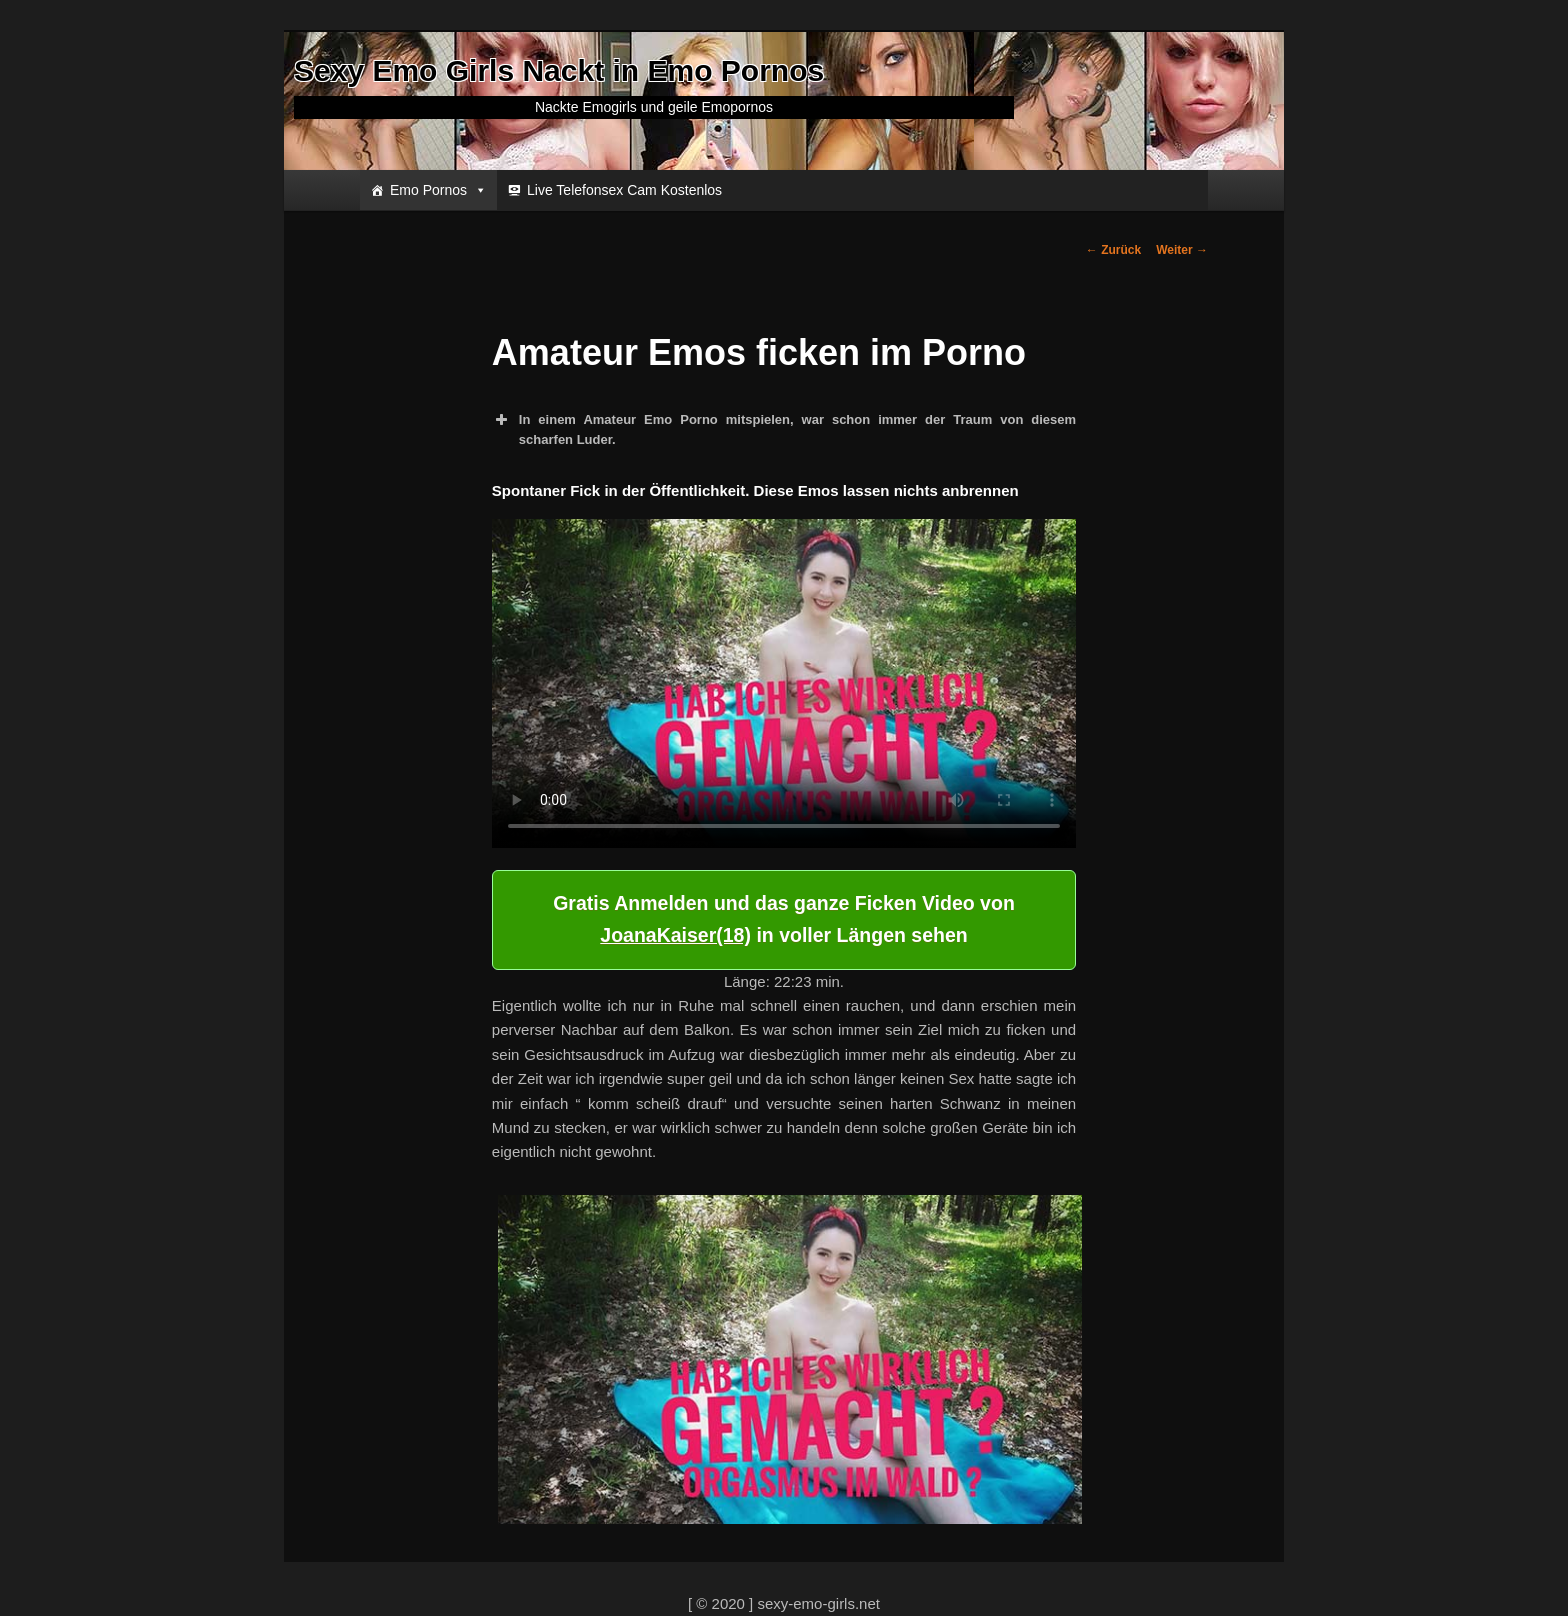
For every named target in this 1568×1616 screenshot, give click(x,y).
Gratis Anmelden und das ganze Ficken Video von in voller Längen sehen (784, 919)
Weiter (1182, 250)
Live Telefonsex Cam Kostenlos (624, 190)
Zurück (1113, 250)
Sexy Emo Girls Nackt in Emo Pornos (559, 70)
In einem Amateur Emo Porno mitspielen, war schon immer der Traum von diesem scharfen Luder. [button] (784, 428)
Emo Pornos (438, 190)
